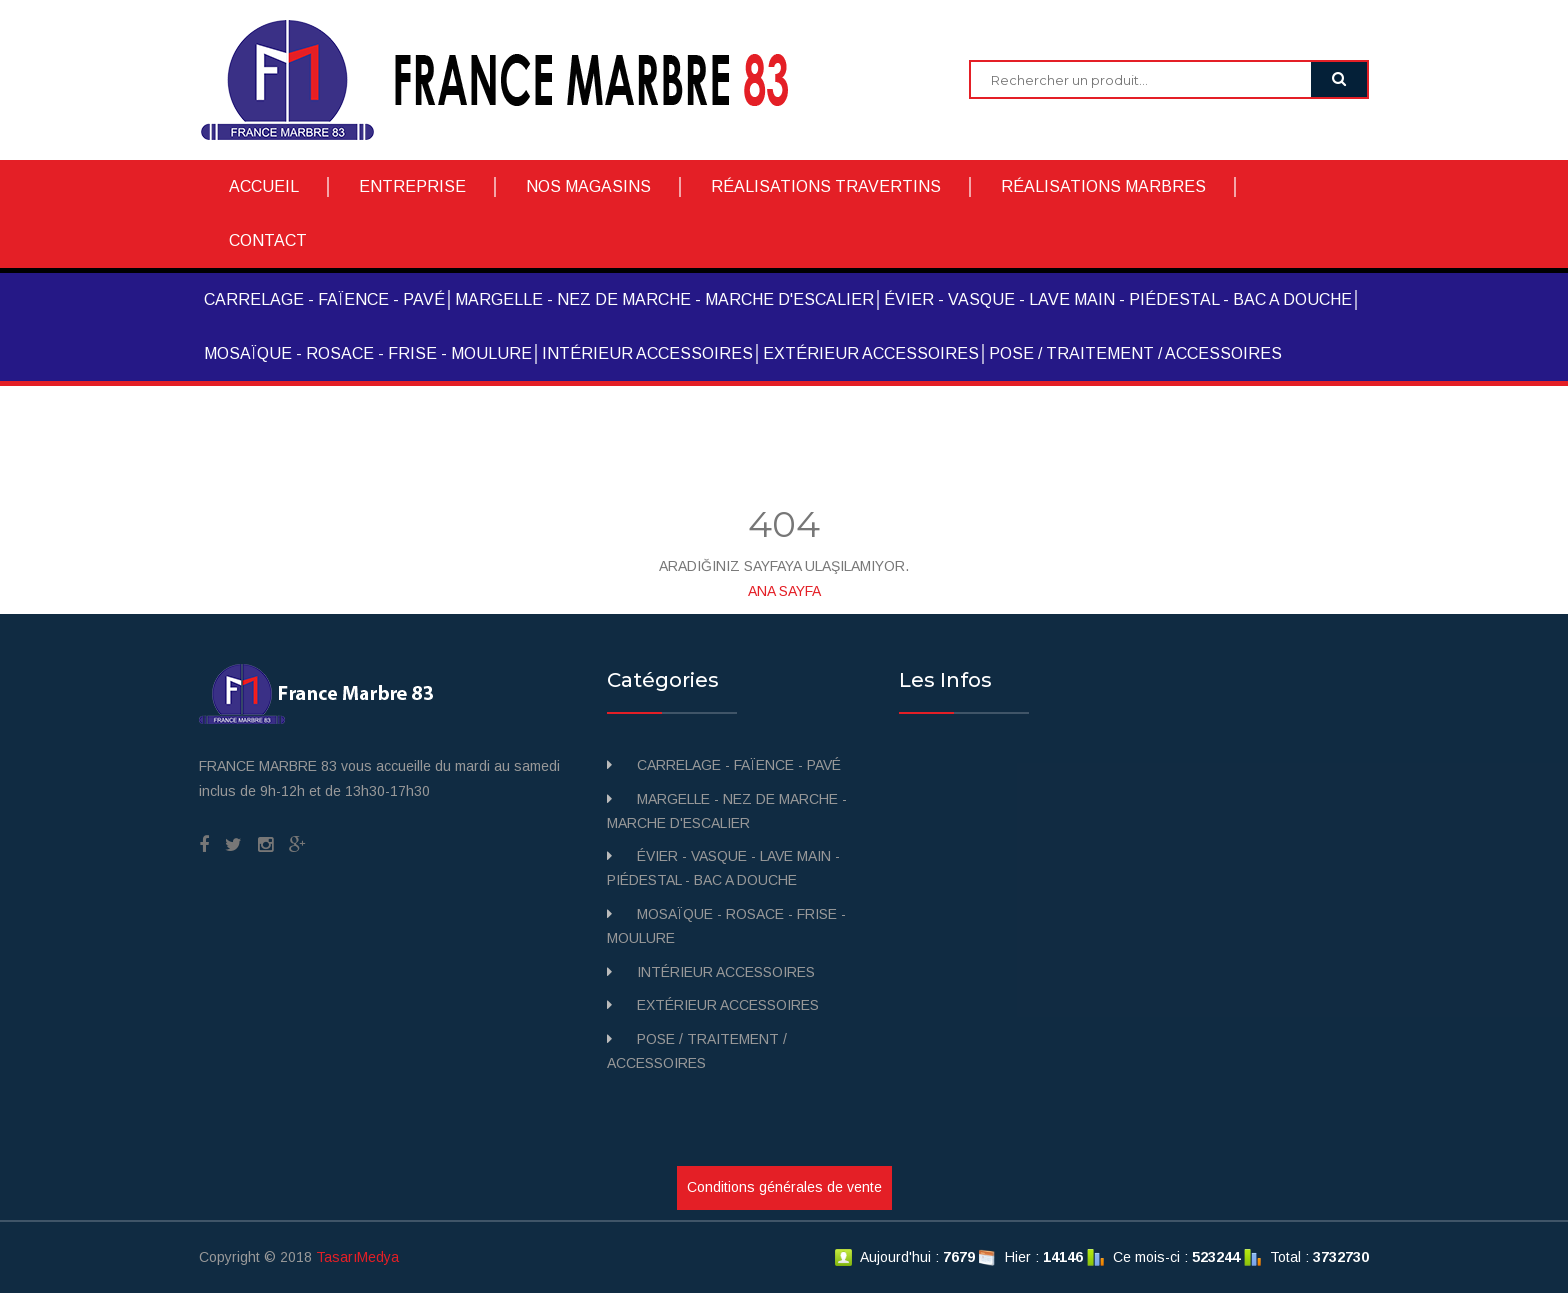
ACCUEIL (264, 186)
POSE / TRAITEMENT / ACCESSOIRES (1135, 353)
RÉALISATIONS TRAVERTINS (826, 186)
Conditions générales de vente (784, 1187)
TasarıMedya (357, 1257)
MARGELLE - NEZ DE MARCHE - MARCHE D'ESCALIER (664, 299)
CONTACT (268, 240)
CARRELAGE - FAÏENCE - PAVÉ (324, 299)
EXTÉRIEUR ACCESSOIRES (871, 353)
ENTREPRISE (412, 186)
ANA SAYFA (784, 591)
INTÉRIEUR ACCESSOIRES (647, 353)
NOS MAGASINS (588, 186)
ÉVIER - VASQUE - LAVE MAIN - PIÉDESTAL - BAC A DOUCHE (1118, 299)
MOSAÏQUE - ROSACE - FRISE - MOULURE (368, 353)
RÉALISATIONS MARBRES (1103, 186)
